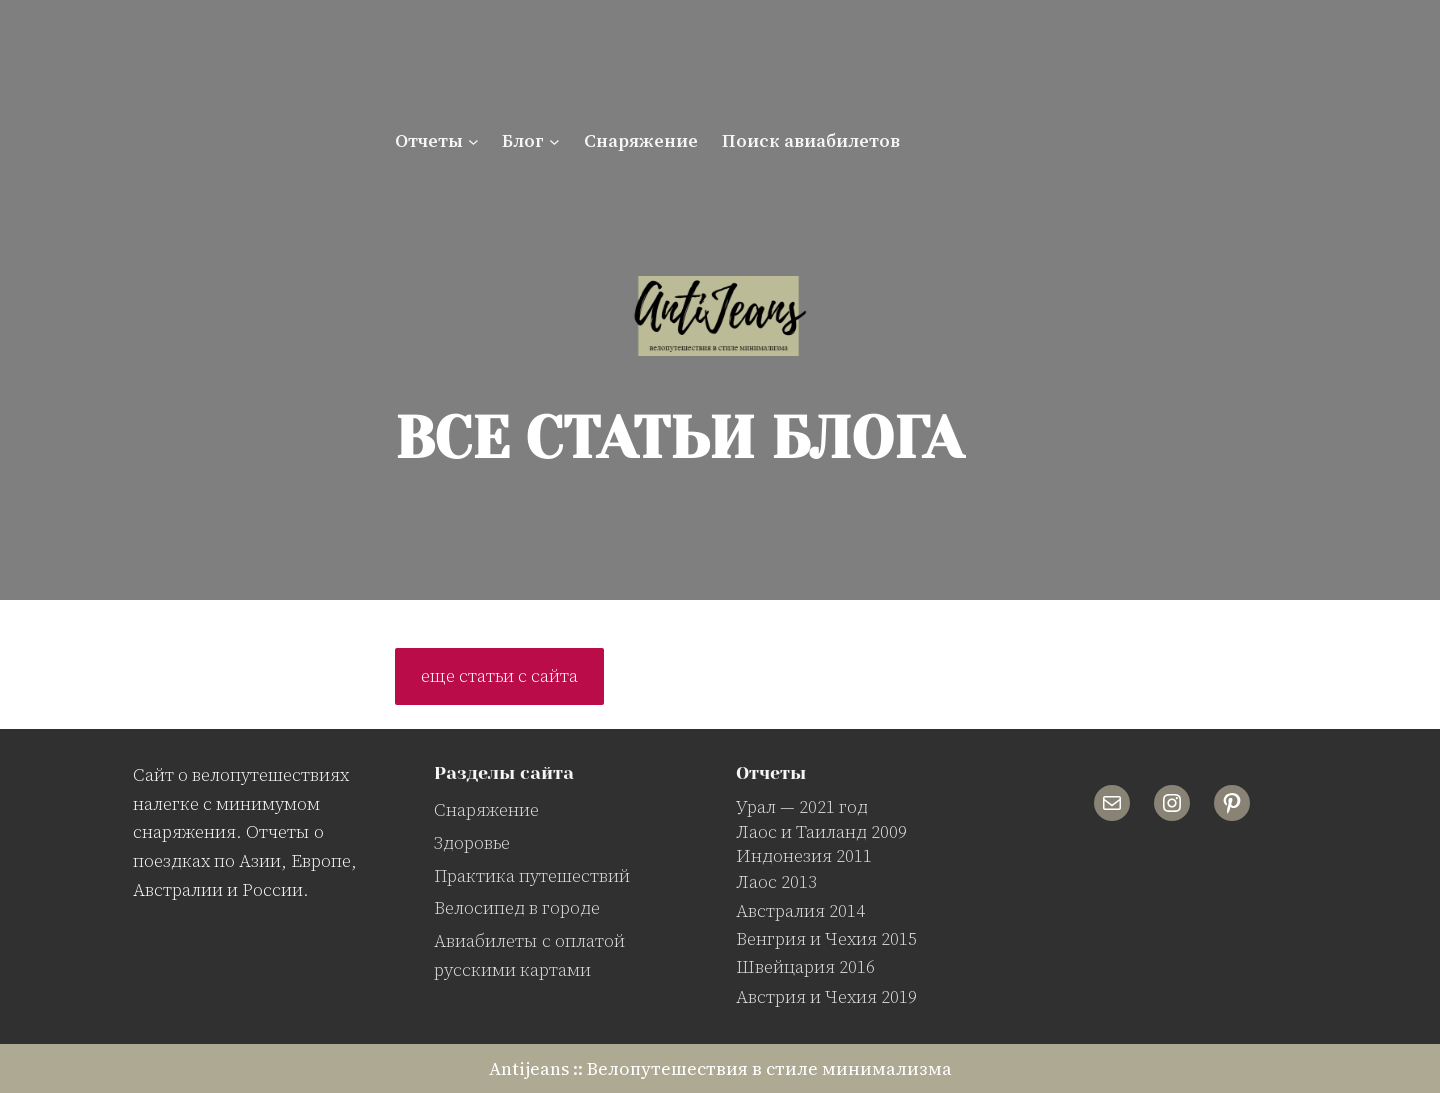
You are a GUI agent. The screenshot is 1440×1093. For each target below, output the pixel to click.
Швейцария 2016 (805, 966)
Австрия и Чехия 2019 (826, 996)
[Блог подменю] (554, 141)
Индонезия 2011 (804, 855)
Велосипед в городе (517, 907)
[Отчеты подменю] (473, 141)
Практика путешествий (532, 875)
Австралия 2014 (800, 910)
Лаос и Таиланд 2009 (821, 831)
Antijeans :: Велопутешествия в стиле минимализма (720, 1068)
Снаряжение (486, 809)
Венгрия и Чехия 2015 (826, 938)
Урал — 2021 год (802, 806)
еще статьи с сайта (499, 675)
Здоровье (472, 842)
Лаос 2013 (776, 881)
